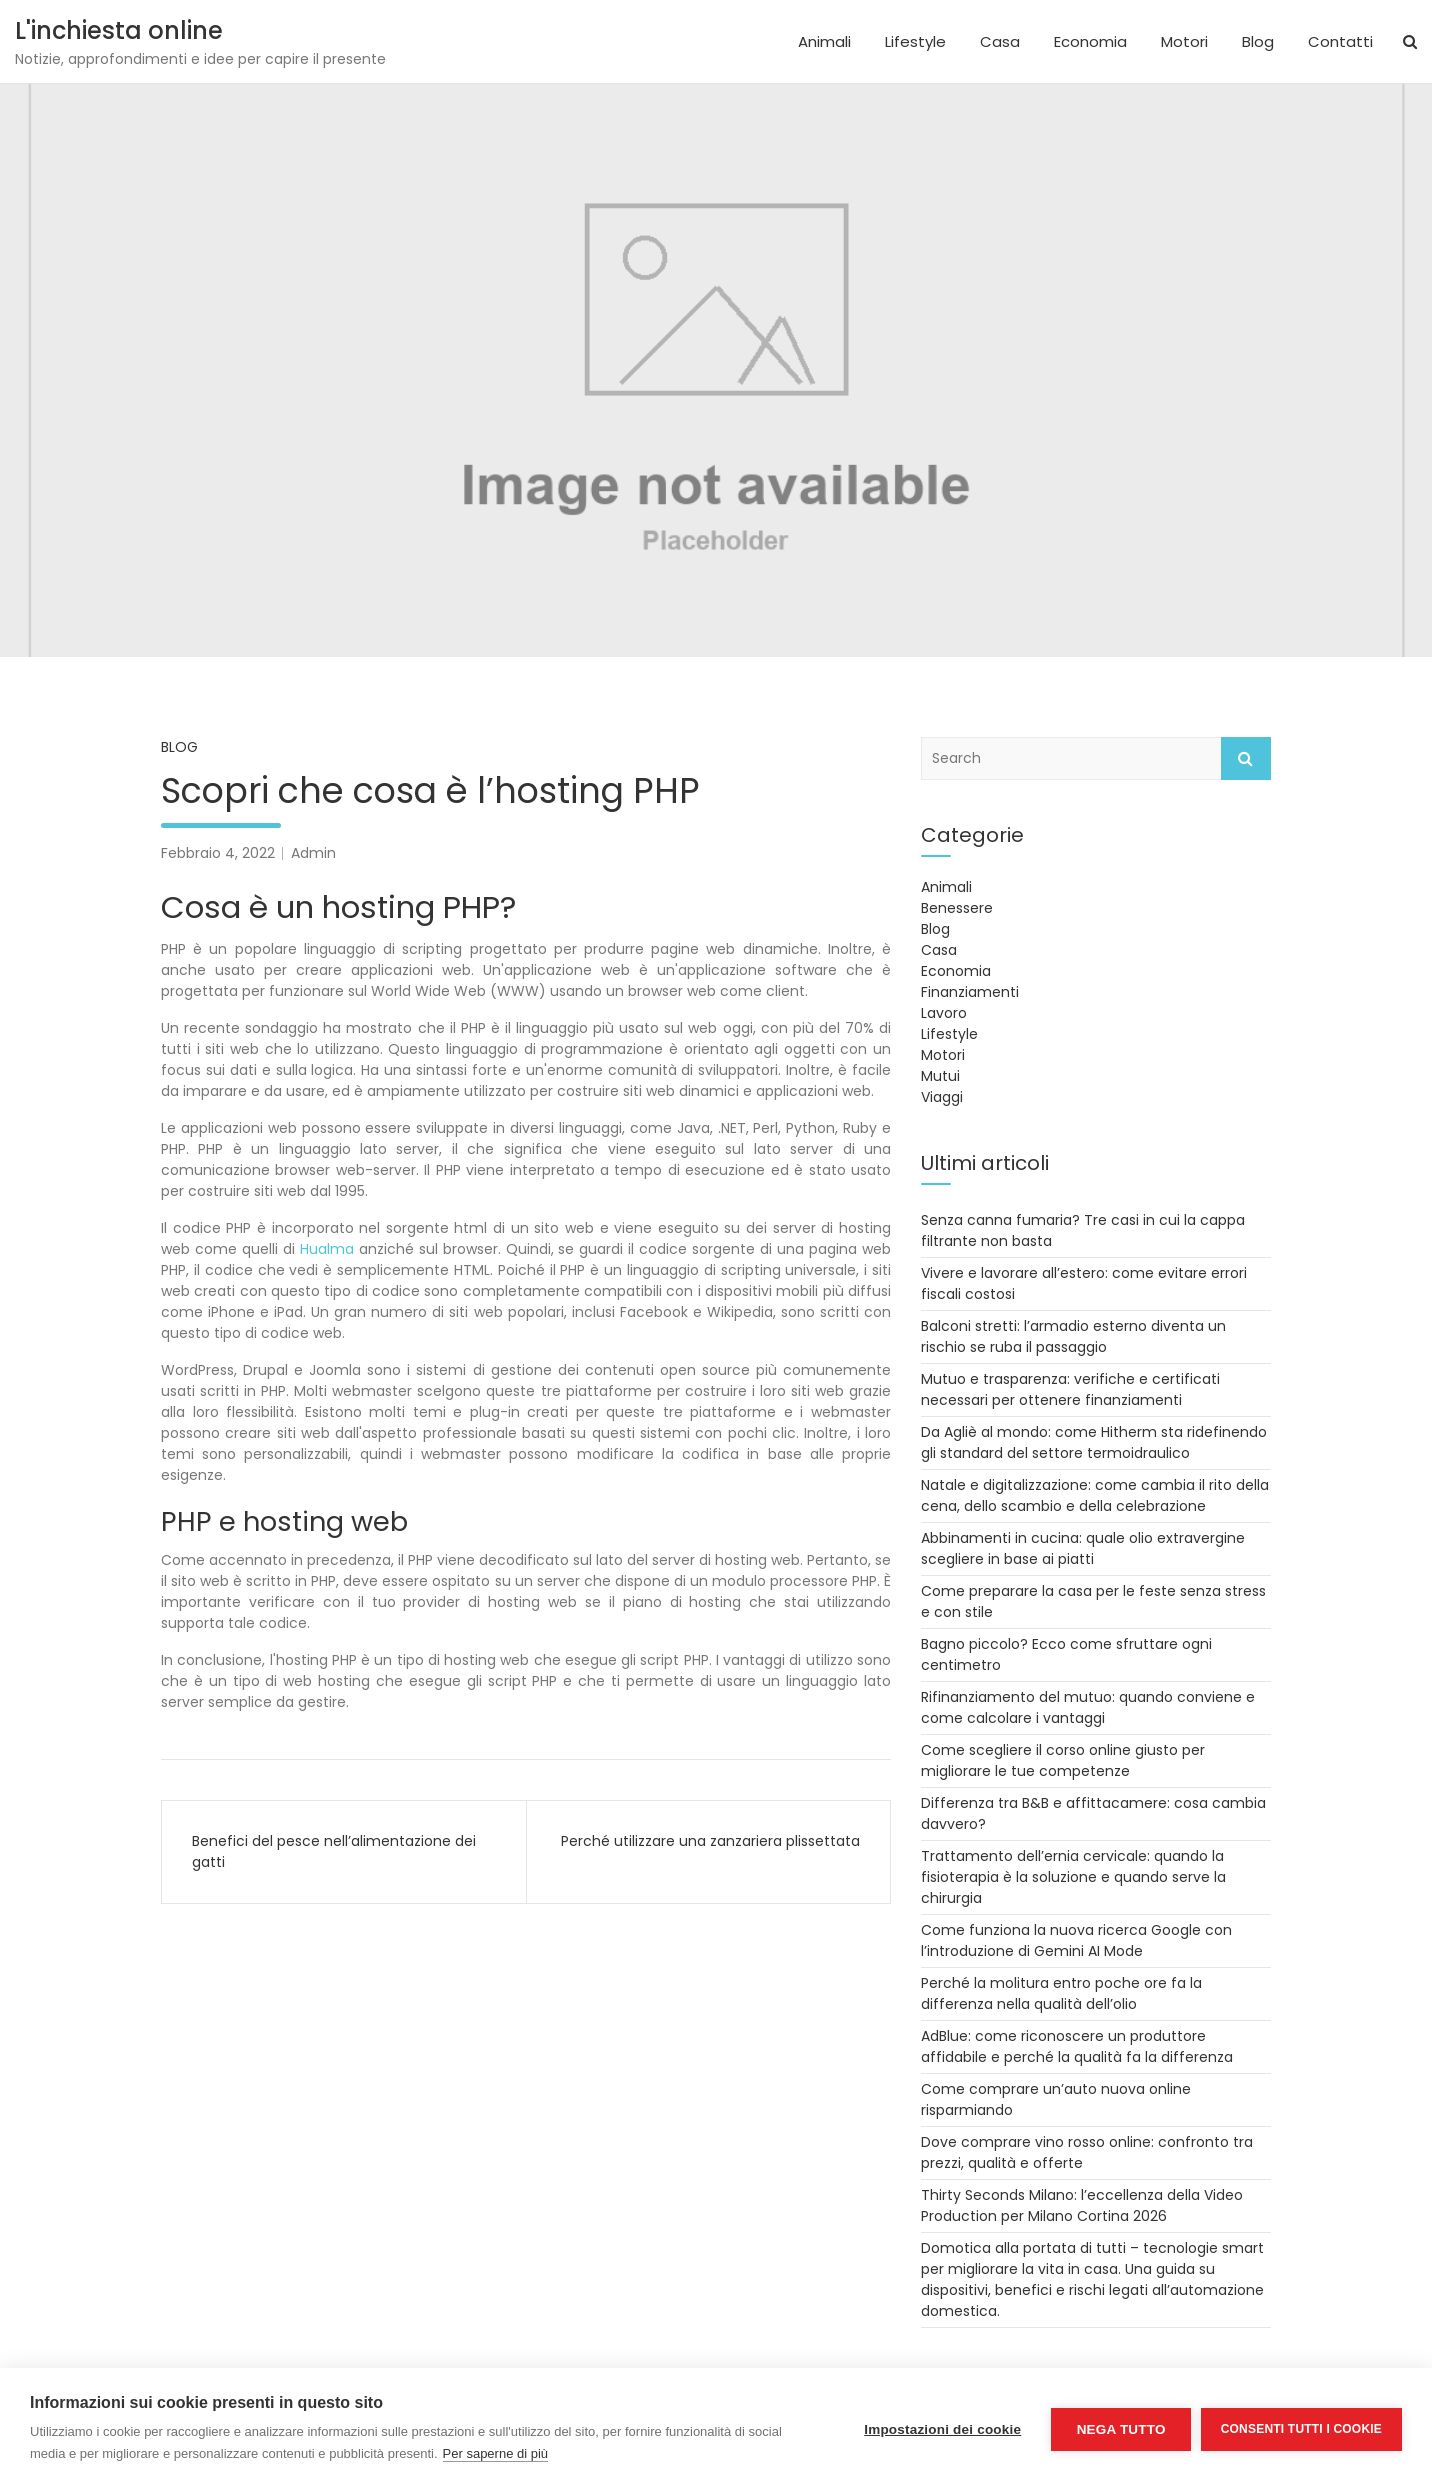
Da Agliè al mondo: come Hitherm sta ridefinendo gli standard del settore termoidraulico (1094, 1442)
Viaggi (942, 1097)
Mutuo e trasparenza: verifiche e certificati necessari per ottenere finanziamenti (1070, 1389)
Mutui (940, 1076)
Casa (1000, 41)
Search (1246, 758)
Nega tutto (1120, 2429)
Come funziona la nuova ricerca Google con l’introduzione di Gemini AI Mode (1076, 1940)
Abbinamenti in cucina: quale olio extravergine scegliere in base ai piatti (1083, 1548)
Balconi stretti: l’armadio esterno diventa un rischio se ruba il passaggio (1073, 1336)
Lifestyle (915, 41)
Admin (313, 853)
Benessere (957, 908)
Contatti (1340, 41)
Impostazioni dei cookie (942, 2429)
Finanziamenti (970, 992)
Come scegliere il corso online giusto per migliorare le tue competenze (1063, 1760)
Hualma (327, 1249)
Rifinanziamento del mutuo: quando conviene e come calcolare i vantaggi (1088, 1707)
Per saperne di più (496, 2453)
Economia (1090, 41)
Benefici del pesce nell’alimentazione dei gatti (334, 1851)
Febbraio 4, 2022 (218, 853)
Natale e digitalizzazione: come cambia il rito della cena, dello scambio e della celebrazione (1095, 1495)
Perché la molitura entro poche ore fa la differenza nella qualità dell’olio (1061, 1993)
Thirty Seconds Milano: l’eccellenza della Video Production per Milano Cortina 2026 (1082, 2205)
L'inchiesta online (119, 30)
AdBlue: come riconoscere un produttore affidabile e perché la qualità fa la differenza (1077, 2046)
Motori (1184, 41)
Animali (824, 41)
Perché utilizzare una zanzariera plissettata (710, 1841)
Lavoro (944, 1013)
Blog (1258, 41)
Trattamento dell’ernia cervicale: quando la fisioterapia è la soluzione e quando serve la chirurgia (1073, 1877)
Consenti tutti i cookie (1301, 2429)
